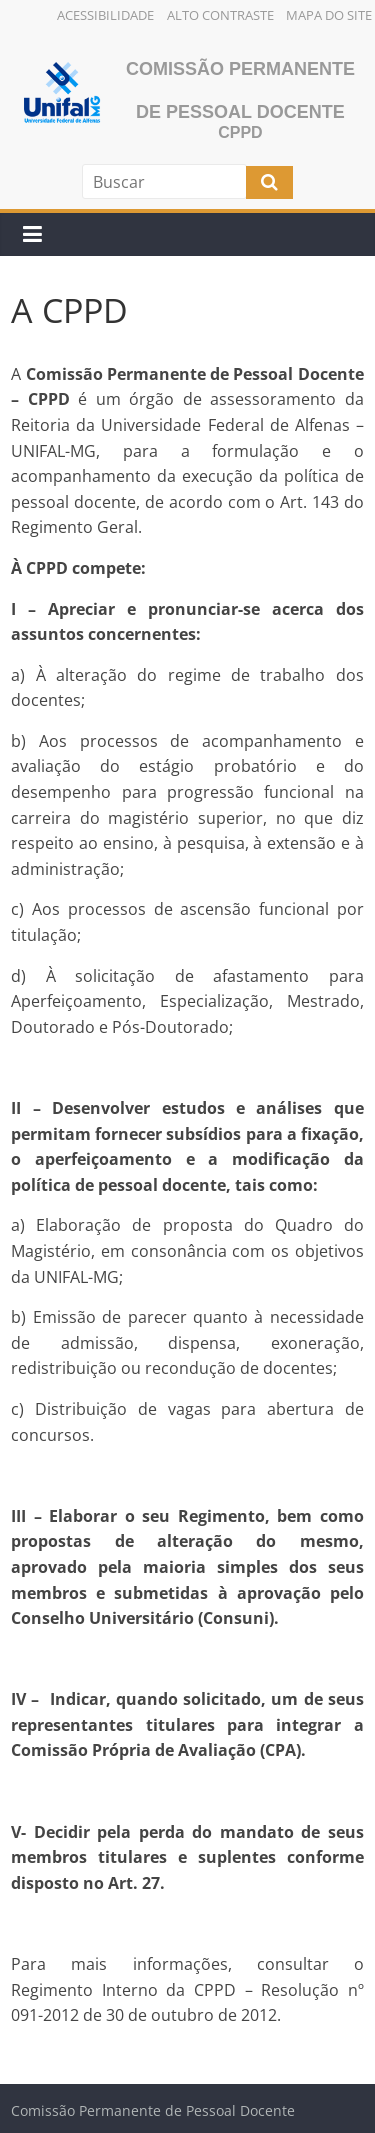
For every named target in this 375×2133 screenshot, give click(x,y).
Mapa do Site (329, 15)
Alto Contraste (220, 15)
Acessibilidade (105, 15)
